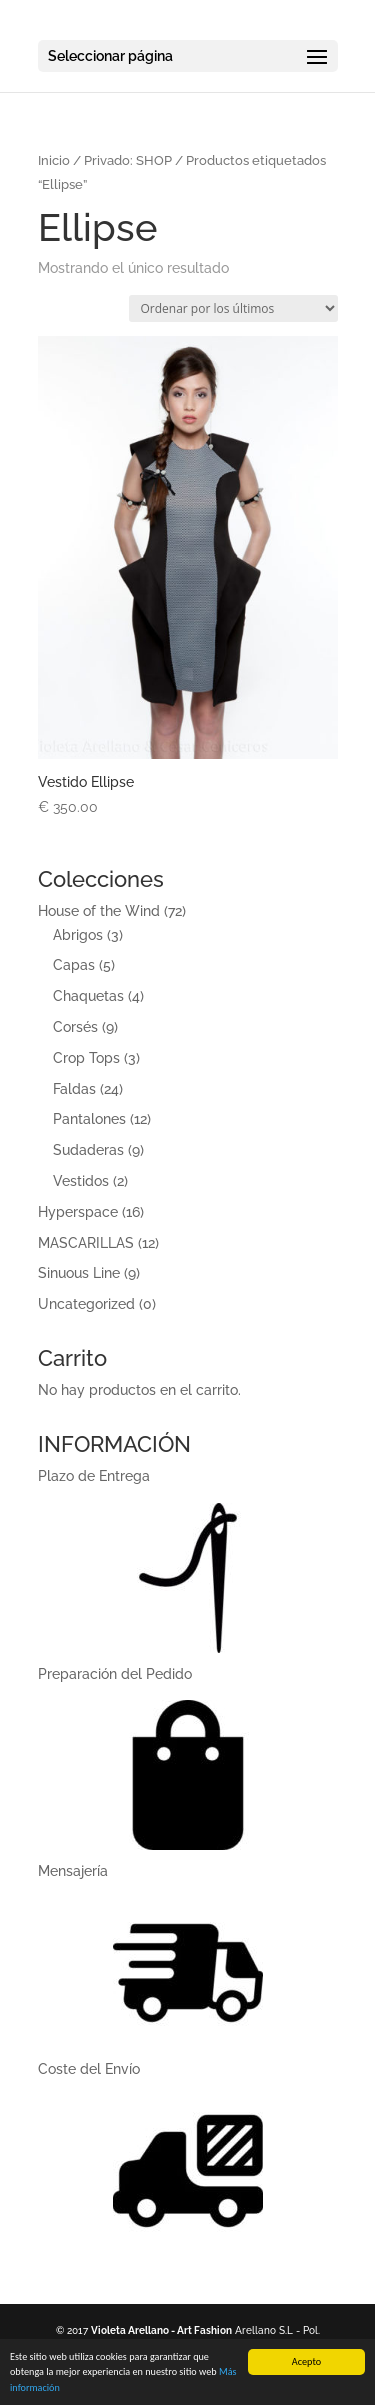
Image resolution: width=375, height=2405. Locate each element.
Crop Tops (86, 1058)
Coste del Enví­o (89, 2069)
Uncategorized (86, 1304)
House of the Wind (99, 911)
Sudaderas (88, 1150)
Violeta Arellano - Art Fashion (161, 2330)
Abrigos (78, 935)
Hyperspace (78, 1212)
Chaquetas (88, 996)
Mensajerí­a (73, 1871)
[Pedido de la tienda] (233, 308)
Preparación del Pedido (115, 1674)
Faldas (74, 1089)
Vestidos (81, 1181)
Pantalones (89, 1119)
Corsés (75, 1027)
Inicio (54, 160)
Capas (74, 965)
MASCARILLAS (86, 1243)
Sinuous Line (79, 1273)
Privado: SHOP (128, 160)
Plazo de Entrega (94, 1476)
